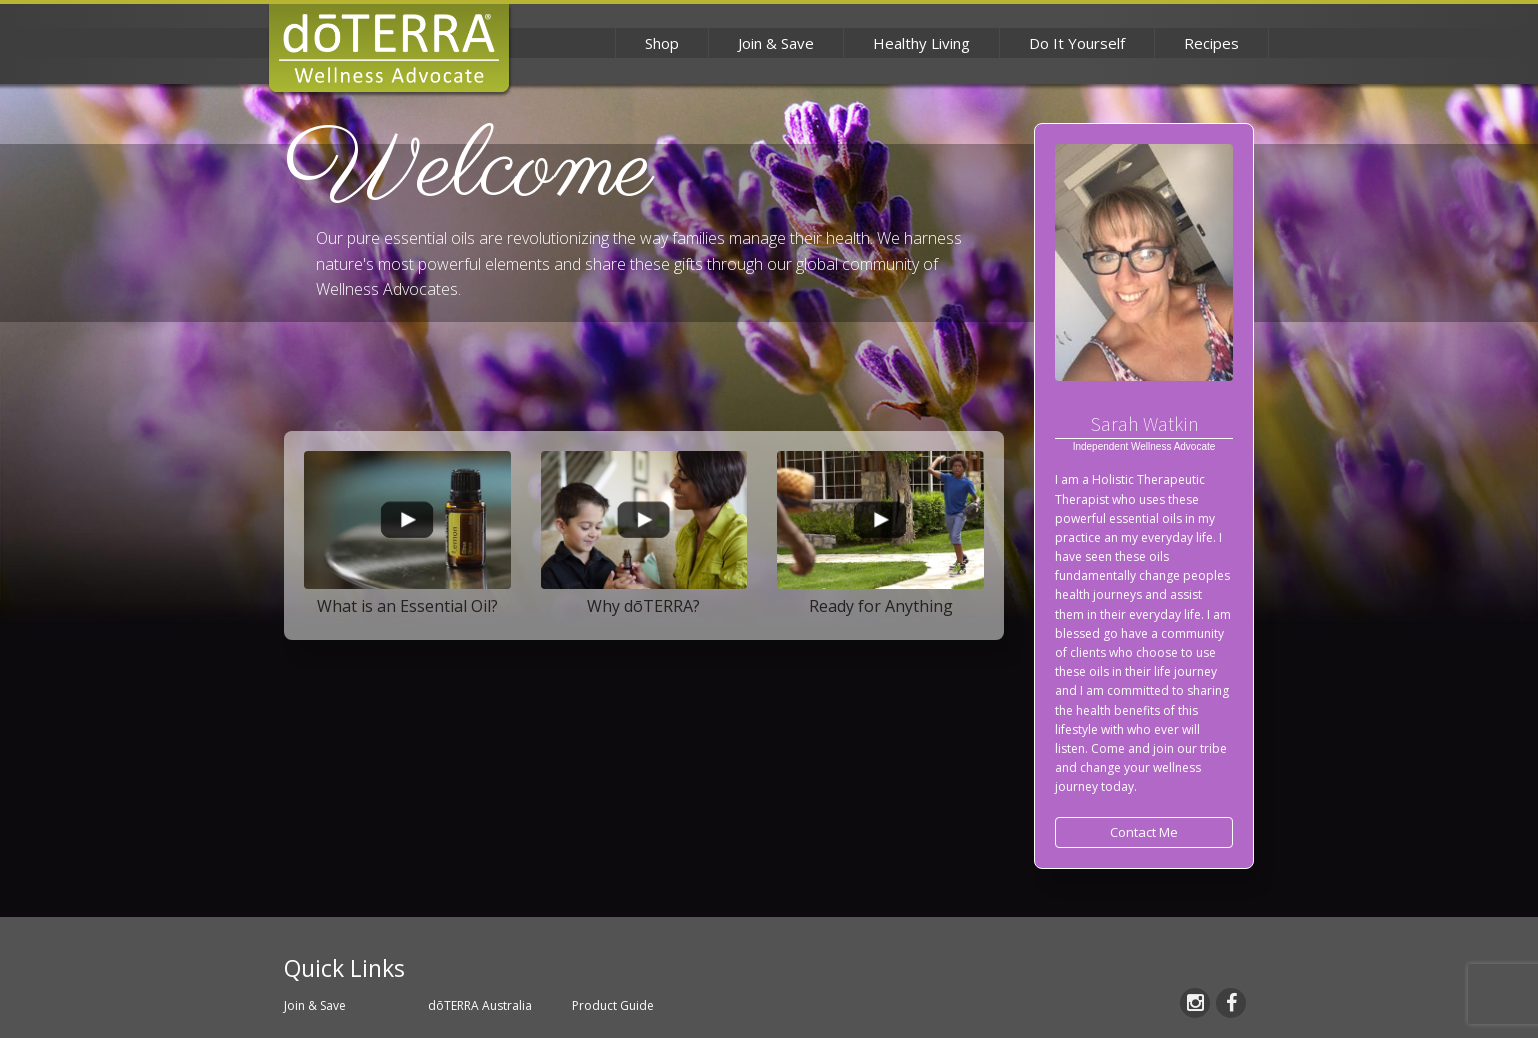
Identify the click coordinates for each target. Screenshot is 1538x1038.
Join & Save (776, 43)
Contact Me (1144, 832)
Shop (662, 43)
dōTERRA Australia (480, 1005)
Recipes (1211, 43)
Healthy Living (921, 43)
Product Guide (613, 1005)
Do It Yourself (1077, 43)
